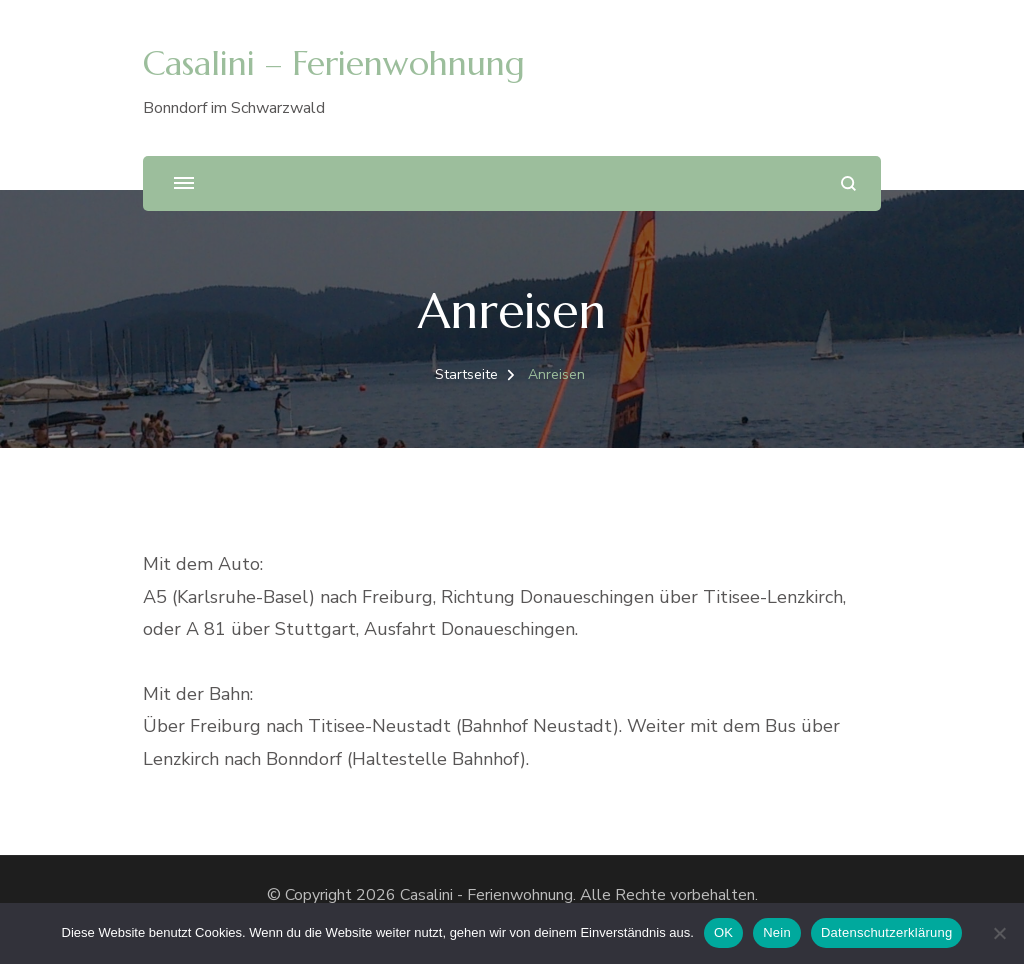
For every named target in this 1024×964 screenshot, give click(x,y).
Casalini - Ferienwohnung (486, 895)
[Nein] (999, 933)
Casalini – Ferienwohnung (334, 63)
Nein (777, 932)
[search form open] (848, 183)
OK (723, 932)
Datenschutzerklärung (886, 932)
